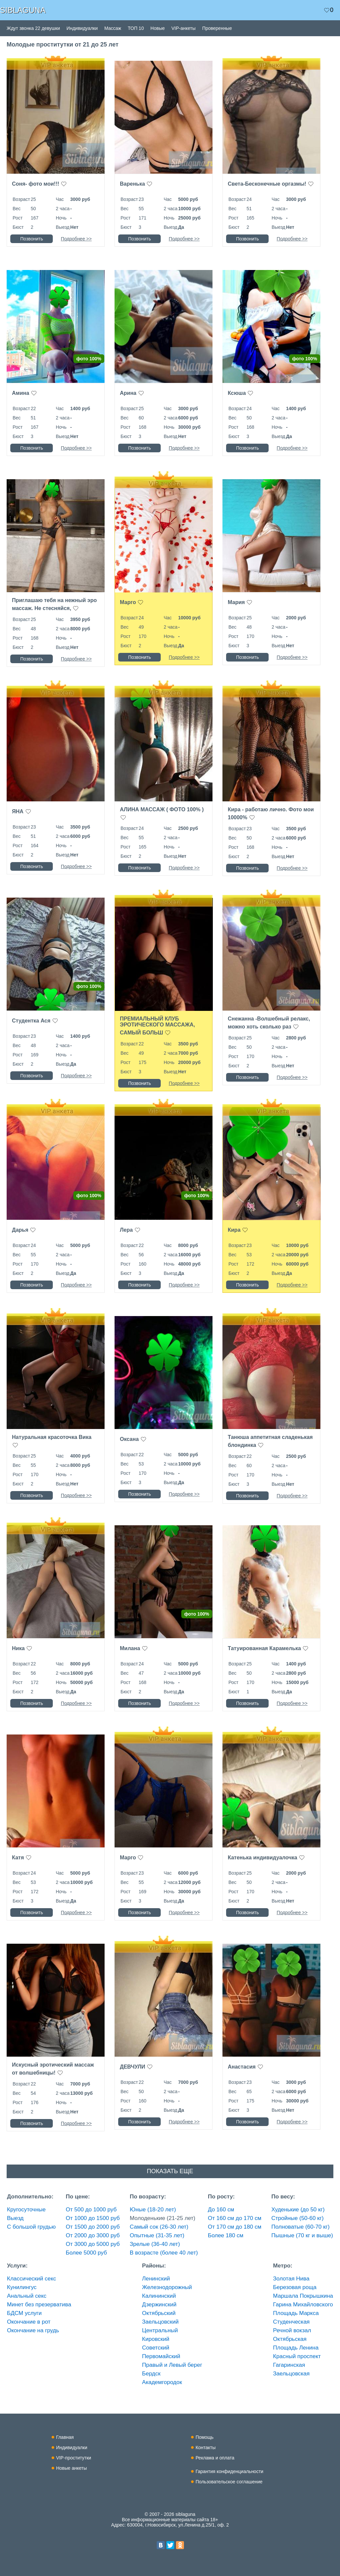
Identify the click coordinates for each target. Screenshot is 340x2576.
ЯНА (18, 811)
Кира (234, 1230)
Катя (18, 1857)
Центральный (160, 2330)
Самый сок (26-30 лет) (159, 2227)
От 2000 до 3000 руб (93, 2235)
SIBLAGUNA (22, 10)
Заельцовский (160, 2322)
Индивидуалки (82, 28)
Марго (128, 602)
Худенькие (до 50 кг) (297, 2209)
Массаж (112, 28)
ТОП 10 (136, 28)
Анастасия (242, 2067)
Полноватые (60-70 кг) (300, 2227)
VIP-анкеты (183, 28)
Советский (155, 2348)
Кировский (155, 2339)
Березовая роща (294, 2287)
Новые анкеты (71, 2468)
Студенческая (291, 2322)
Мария (236, 602)
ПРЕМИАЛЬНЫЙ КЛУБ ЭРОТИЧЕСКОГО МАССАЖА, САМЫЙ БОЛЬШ (157, 1025)
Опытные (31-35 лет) (157, 2235)
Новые (157, 28)
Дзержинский (159, 2304)
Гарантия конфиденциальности (229, 2471)
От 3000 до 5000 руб (93, 2244)
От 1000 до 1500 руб (93, 2218)
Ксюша (237, 393)
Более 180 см (225, 2235)
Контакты (205, 2447)
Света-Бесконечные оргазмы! (267, 184)
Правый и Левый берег (172, 2365)
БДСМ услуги (24, 2313)
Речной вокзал (292, 2330)
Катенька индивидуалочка (262, 1857)
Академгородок (162, 2382)
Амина (20, 393)
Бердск (151, 2373)
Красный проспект (297, 2356)
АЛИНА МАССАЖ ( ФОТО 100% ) (162, 809)
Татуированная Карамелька (264, 1648)
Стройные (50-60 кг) (297, 2218)
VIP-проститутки (73, 2457)
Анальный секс (26, 2296)
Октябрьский (159, 2313)
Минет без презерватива (39, 2304)
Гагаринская (289, 2365)
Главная (65, 2437)
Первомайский (161, 2356)
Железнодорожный (167, 2287)
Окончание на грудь (33, 2330)
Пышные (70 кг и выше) (302, 2235)
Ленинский (156, 2278)
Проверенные (217, 28)
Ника (18, 1648)
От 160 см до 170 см (234, 2218)
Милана (130, 1648)
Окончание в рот (28, 2322)
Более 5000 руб (86, 2253)
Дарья (20, 1230)
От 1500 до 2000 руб (93, 2227)
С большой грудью (31, 2227)
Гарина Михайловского (303, 2304)
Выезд (15, 2218)
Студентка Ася (31, 1020)
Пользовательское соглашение (229, 2481)
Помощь (204, 2437)
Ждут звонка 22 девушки (33, 28)
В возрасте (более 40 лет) (164, 2253)
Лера (126, 1230)
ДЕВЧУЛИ (132, 2067)
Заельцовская (291, 2373)
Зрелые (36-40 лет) (155, 2244)
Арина (128, 393)
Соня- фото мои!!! (35, 184)
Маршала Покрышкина (303, 2296)
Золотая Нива (291, 2278)
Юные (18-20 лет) (153, 2209)
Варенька (132, 184)
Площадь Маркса (296, 2313)
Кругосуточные (26, 2209)
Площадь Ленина (295, 2348)
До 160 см (221, 2209)
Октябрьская (289, 2339)
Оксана (129, 1439)
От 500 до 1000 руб (91, 2209)
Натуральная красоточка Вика (51, 1437)
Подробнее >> (76, 238)
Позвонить (31, 238)
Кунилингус (22, 2287)
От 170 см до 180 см (234, 2227)
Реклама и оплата (215, 2457)
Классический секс (31, 2278)
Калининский (159, 2296)
